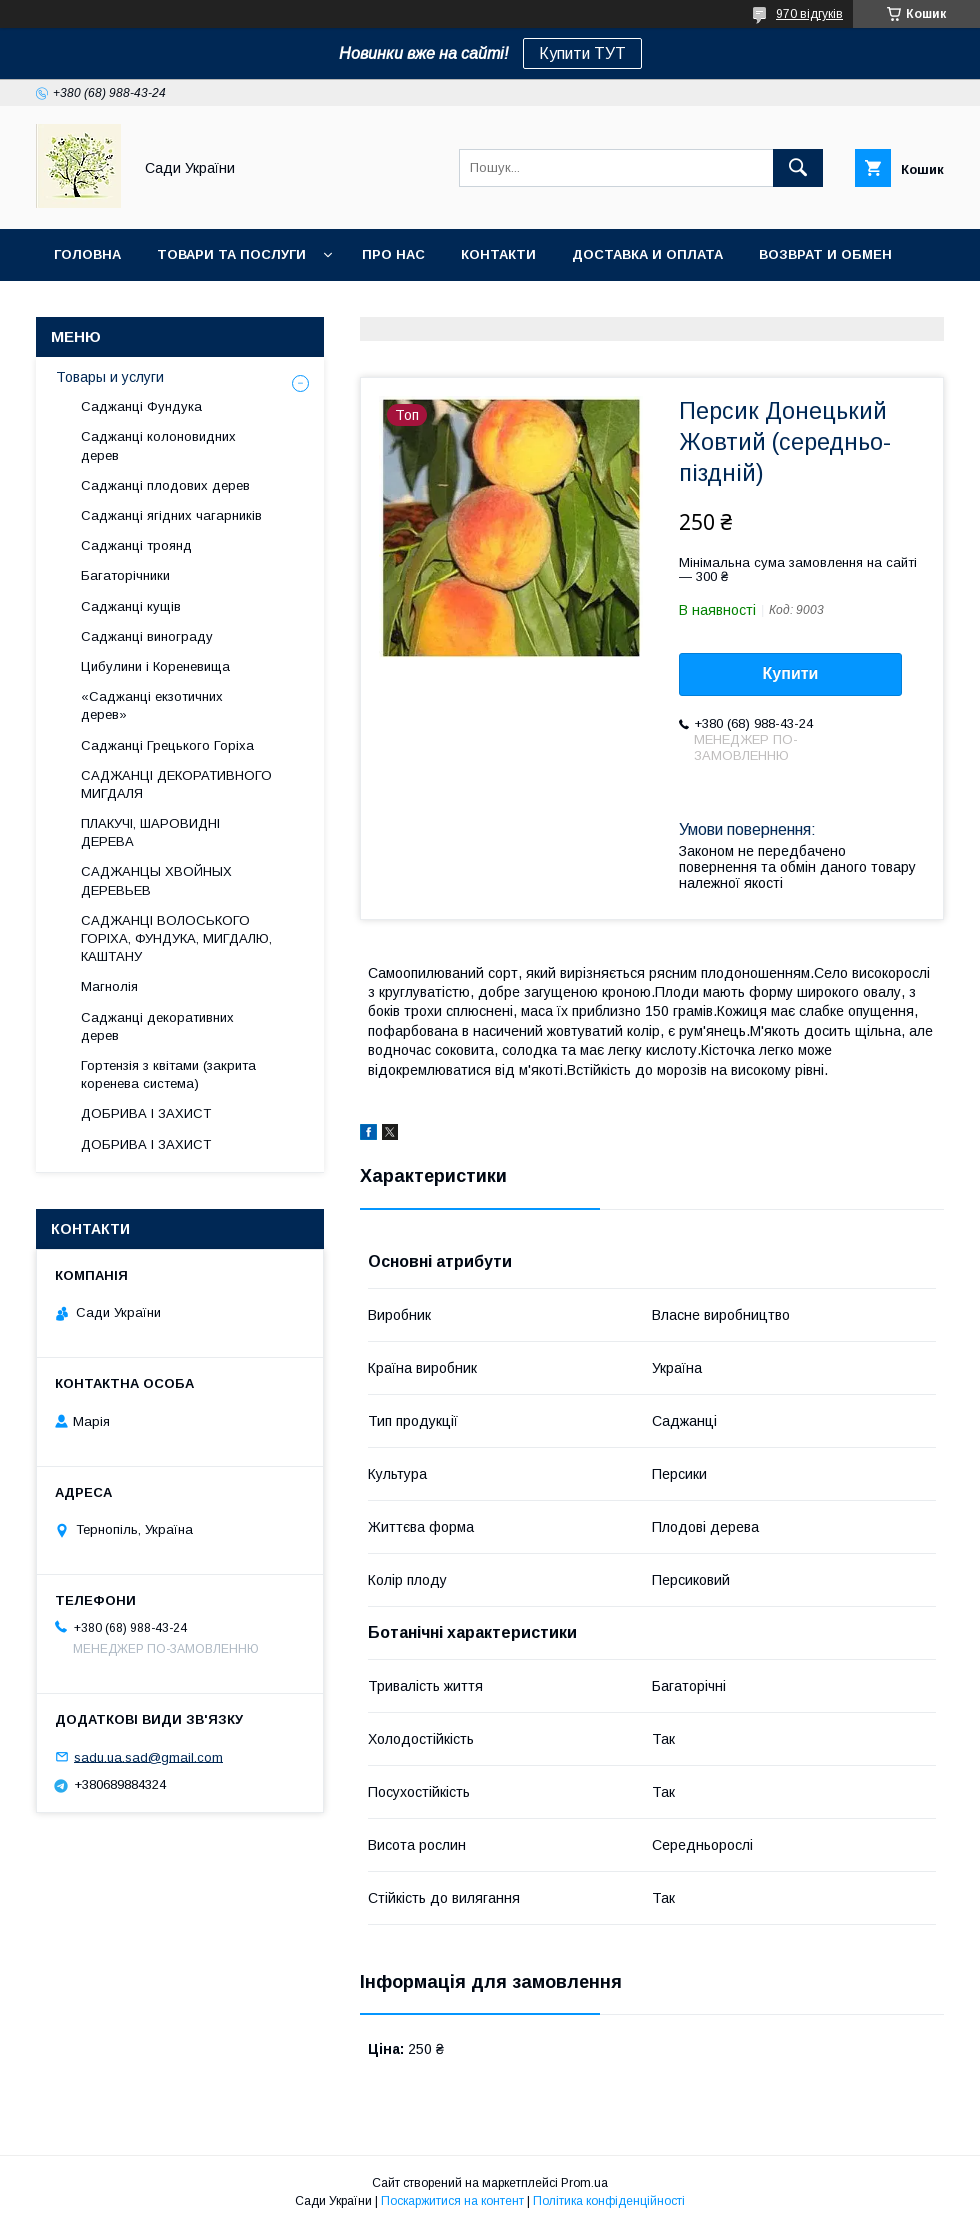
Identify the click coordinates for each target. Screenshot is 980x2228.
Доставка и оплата (647, 254)
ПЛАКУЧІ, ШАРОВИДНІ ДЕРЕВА (150, 832)
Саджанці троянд (136, 545)
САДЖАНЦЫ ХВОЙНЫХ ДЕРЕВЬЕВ (156, 880)
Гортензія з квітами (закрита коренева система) (168, 1074)
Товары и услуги (110, 377)
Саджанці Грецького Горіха (167, 745)
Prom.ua (584, 2183)
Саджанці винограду (147, 636)
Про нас (393, 254)
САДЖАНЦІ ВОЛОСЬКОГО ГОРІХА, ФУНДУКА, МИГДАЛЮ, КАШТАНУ (176, 938)
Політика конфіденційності (609, 2201)
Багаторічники (125, 575)
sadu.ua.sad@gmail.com (148, 1756)
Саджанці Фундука (141, 406)
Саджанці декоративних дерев (157, 1026)
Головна (87, 254)
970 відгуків (809, 14)
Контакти (498, 254)
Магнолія (109, 986)
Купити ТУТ (582, 53)
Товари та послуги (231, 254)
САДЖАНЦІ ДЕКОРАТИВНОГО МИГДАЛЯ (176, 784)
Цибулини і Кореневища (155, 666)
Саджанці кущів (131, 606)
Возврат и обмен (825, 254)
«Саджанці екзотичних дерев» (152, 705)
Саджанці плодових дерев (165, 485)
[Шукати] (798, 168)
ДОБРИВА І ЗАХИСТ (146, 1113)
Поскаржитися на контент (452, 2201)
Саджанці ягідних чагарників (171, 515)
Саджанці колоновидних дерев (158, 445)
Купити (791, 673)
